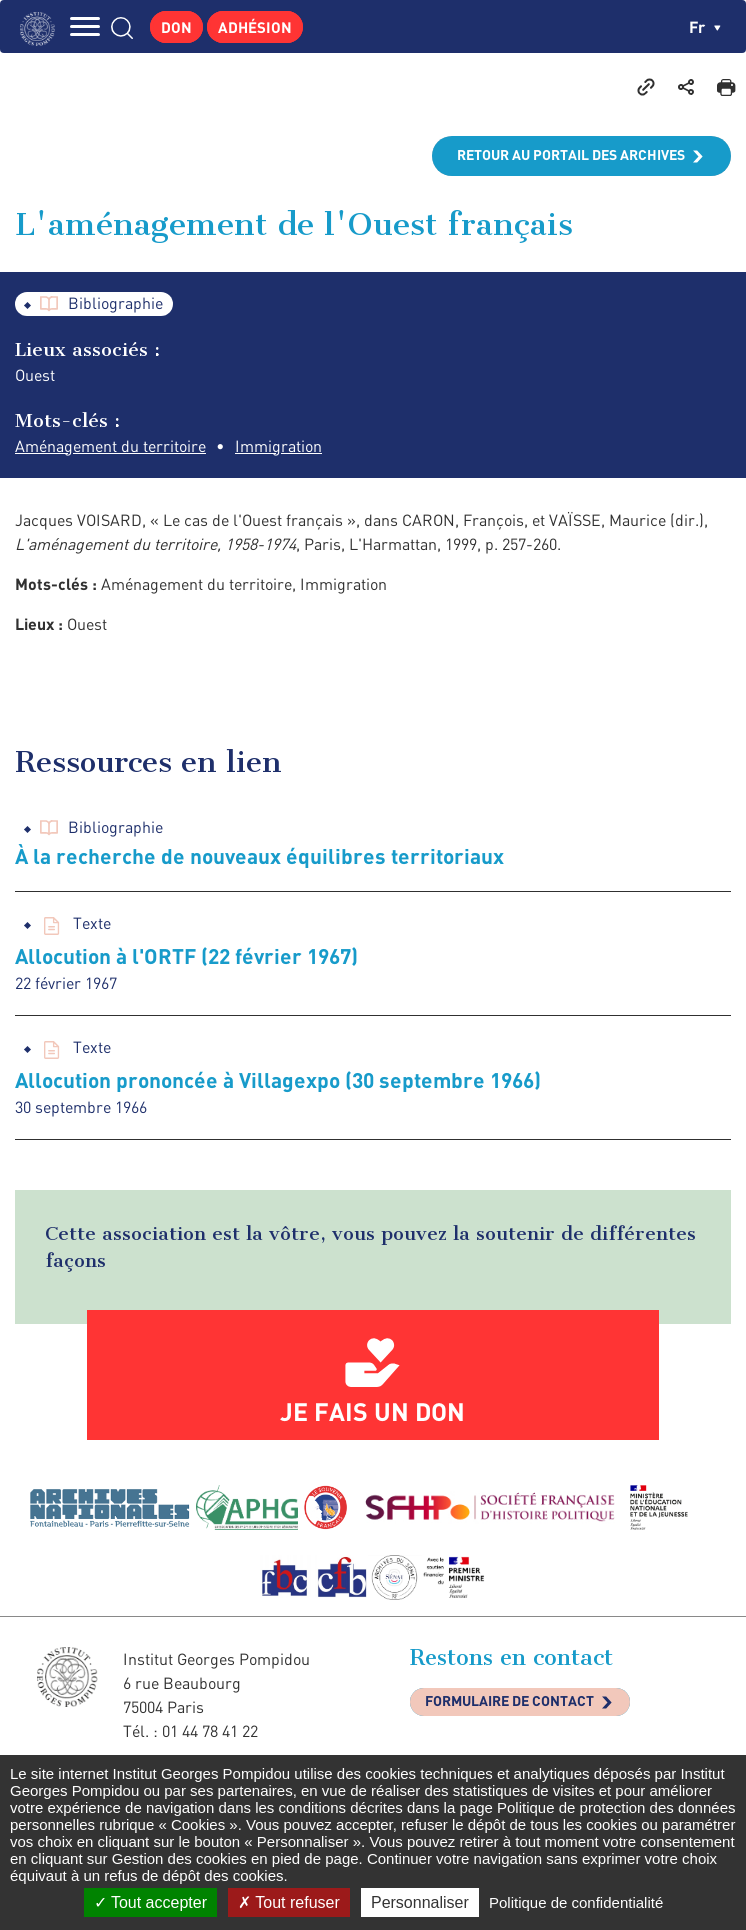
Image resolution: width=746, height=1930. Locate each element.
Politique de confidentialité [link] (576, 1902)
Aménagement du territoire (110, 446)
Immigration (278, 446)
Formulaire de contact (509, 1700)
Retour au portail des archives (571, 154)
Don (176, 27)
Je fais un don (372, 1411)
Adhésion (255, 27)
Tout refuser (289, 1902)
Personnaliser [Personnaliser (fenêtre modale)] (420, 1902)
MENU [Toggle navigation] (85, 26)
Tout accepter (150, 1902)
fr (705, 26)
